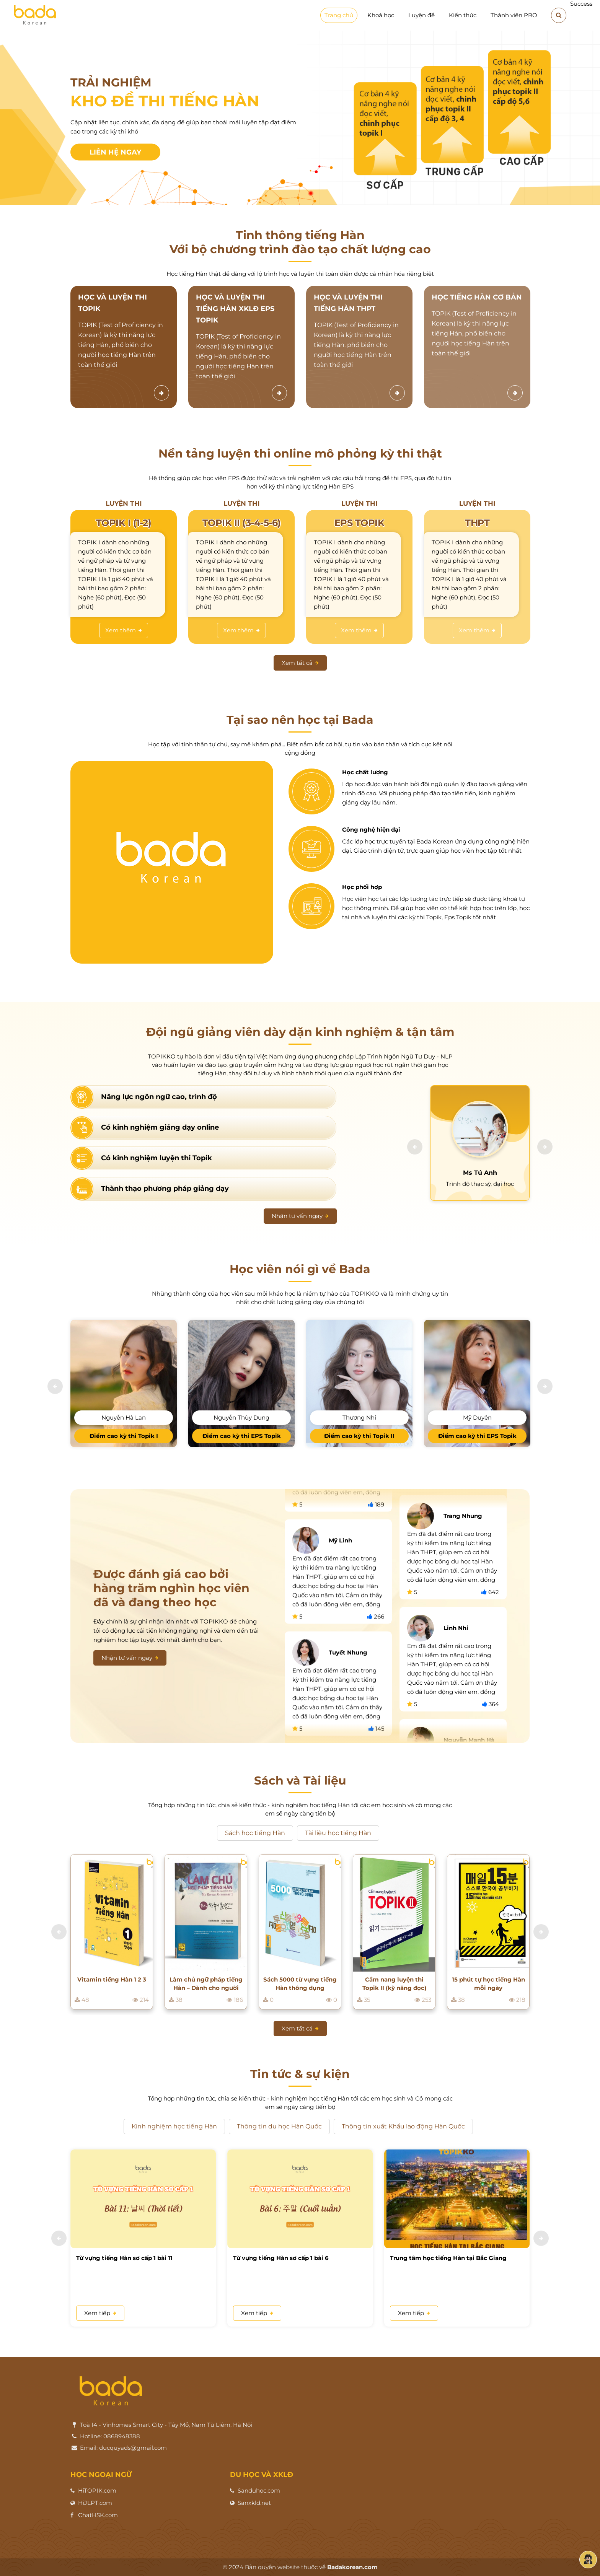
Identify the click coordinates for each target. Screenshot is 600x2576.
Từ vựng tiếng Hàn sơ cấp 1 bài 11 (124, 2258)
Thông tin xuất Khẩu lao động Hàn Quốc (403, 2126)
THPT (477, 522)
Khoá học (380, 15)
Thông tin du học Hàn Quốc (279, 2126)
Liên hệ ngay (115, 152)
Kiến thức (462, 15)
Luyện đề (421, 15)
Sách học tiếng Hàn (255, 1833)
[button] (414, 1146)
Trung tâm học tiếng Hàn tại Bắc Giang (448, 2258)
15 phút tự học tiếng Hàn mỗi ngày (488, 1983)
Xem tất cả (300, 662)
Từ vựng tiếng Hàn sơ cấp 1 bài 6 (281, 2258)
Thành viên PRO (514, 15)
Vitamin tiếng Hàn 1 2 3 (111, 1979)
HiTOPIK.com (97, 2490)
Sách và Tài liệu (300, 1780)
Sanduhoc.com (259, 2490)
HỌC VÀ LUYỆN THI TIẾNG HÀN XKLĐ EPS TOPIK (235, 308)
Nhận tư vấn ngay (300, 1216)
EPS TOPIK (359, 522)
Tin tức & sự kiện (300, 2074)
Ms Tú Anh (480, 1172)
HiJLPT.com (95, 2502)
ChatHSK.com (98, 2515)
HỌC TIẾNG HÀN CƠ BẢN (477, 297)
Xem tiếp (100, 2313)
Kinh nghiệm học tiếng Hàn (174, 2126)
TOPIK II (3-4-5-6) (241, 522)
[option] (300, 118)
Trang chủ (338, 15)
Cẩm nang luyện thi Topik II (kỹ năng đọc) (394, 1983)
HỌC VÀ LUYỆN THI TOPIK (112, 303)
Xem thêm (123, 630)
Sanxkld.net (254, 2502)
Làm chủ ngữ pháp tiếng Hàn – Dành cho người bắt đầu (206, 1984)
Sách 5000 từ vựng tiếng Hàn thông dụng (300, 1983)
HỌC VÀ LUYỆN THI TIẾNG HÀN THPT (348, 303)
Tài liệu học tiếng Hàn (338, 1833)
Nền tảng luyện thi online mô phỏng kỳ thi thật (300, 453)
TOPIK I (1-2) (124, 522)
